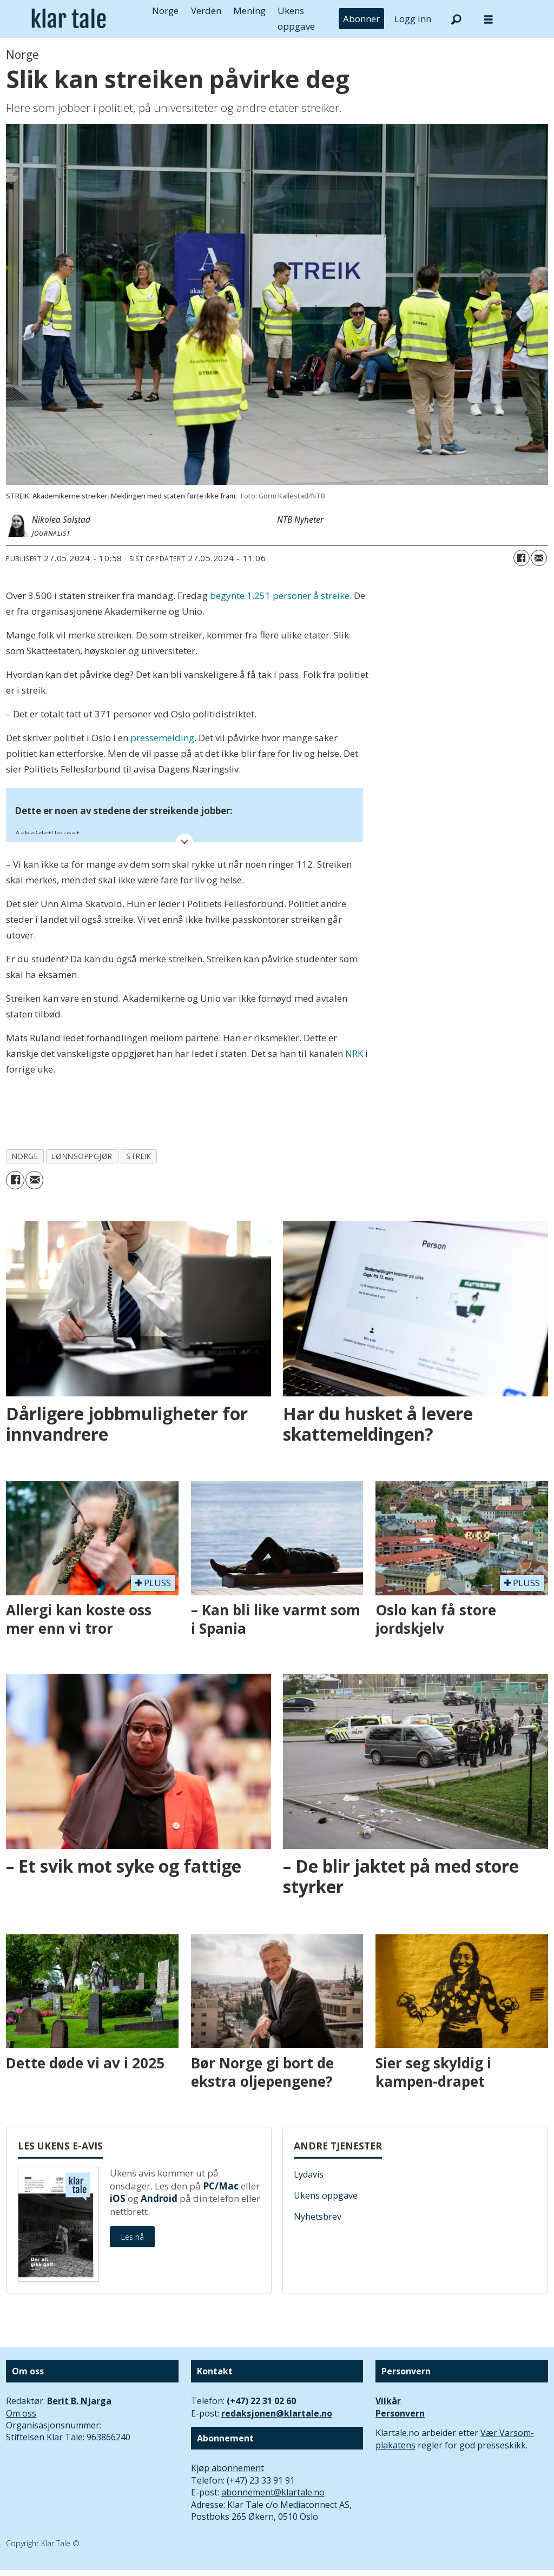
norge (25, 1156)
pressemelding (162, 737)
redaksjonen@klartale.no (276, 2413)
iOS (118, 2198)
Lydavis (309, 2174)
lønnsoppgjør (82, 1156)
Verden (206, 10)
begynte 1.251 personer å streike (279, 595)
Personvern (400, 2413)
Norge (165, 10)
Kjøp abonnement (227, 2468)
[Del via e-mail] (539, 558)
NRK (354, 1053)
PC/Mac (221, 2186)
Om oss (21, 2413)
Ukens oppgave (326, 2195)
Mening (249, 10)
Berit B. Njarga (79, 2401)
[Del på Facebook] (521, 558)
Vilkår (388, 2401)
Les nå (132, 2237)
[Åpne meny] (488, 19)
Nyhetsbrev (317, 2216)
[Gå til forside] (68, 19)
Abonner (361, 18)
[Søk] (456, 19)
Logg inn (412, 18)
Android (159, 2198)
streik (138, 1156)
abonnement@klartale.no (273, 2492)
